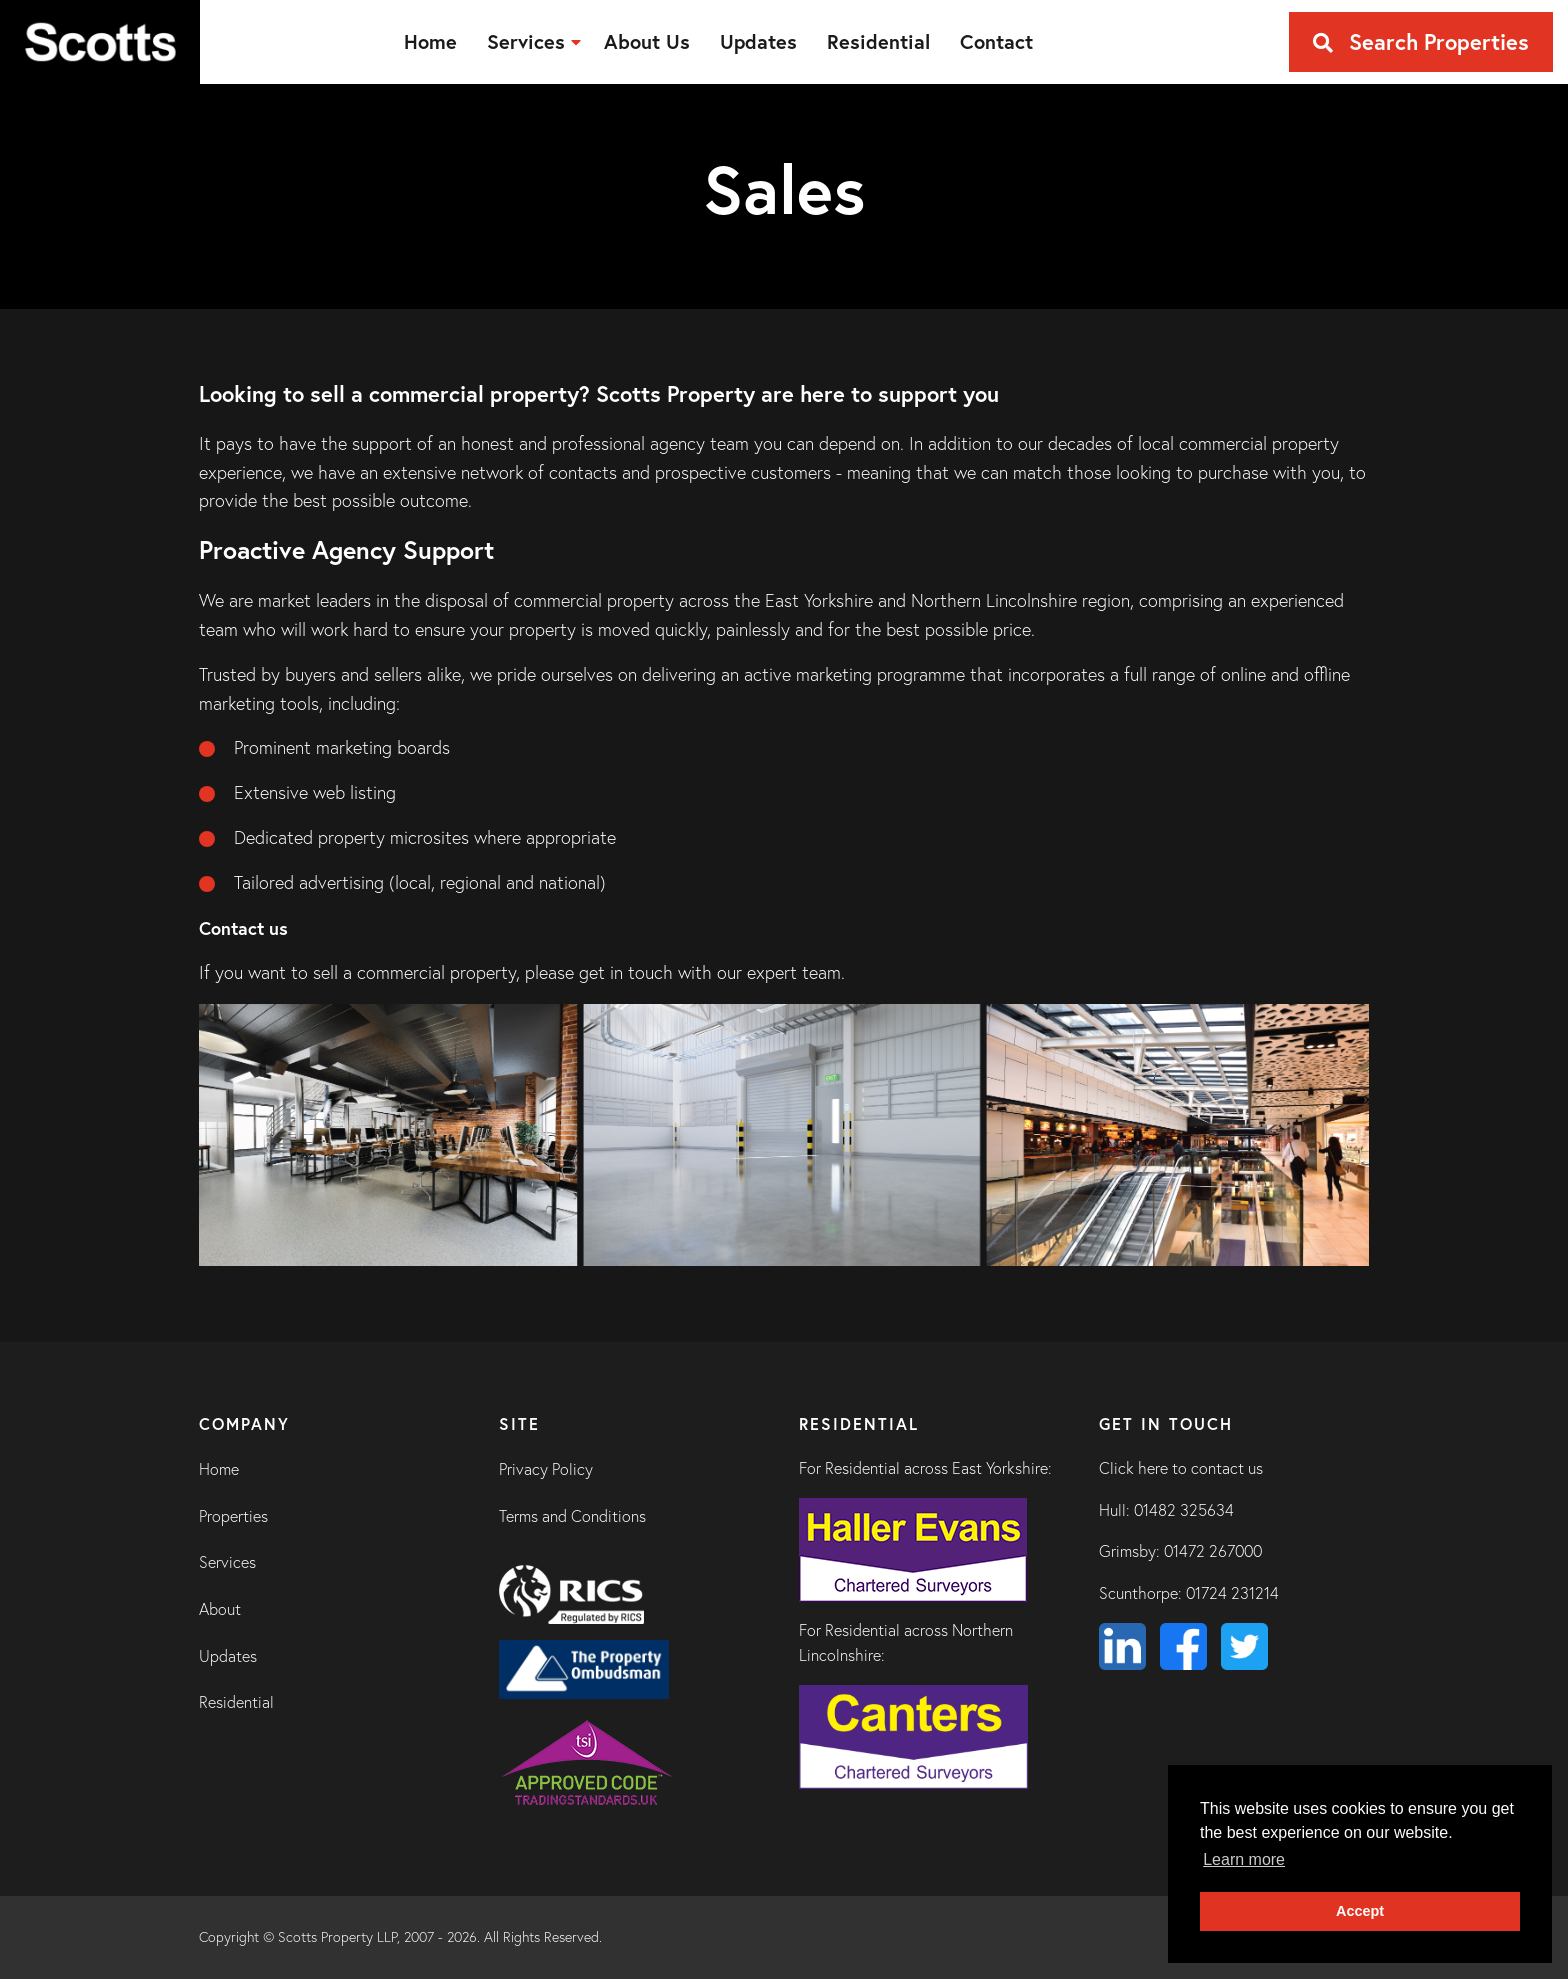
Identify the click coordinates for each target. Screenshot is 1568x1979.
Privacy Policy (546, 1469)
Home (219, 1469)
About (220, 1609)
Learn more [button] (1244, 1859)
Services (227, 1562)
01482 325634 (1184, 1510)
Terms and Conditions (572, 1516)
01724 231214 (1232, 1593)
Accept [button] (1360, 1911)
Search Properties (1421, 41)
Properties (233, 1516)
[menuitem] (430, 42)
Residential (236, 1702)
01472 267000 (1213, 1551)
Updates (228, 1656)
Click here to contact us (1181, 1468)
